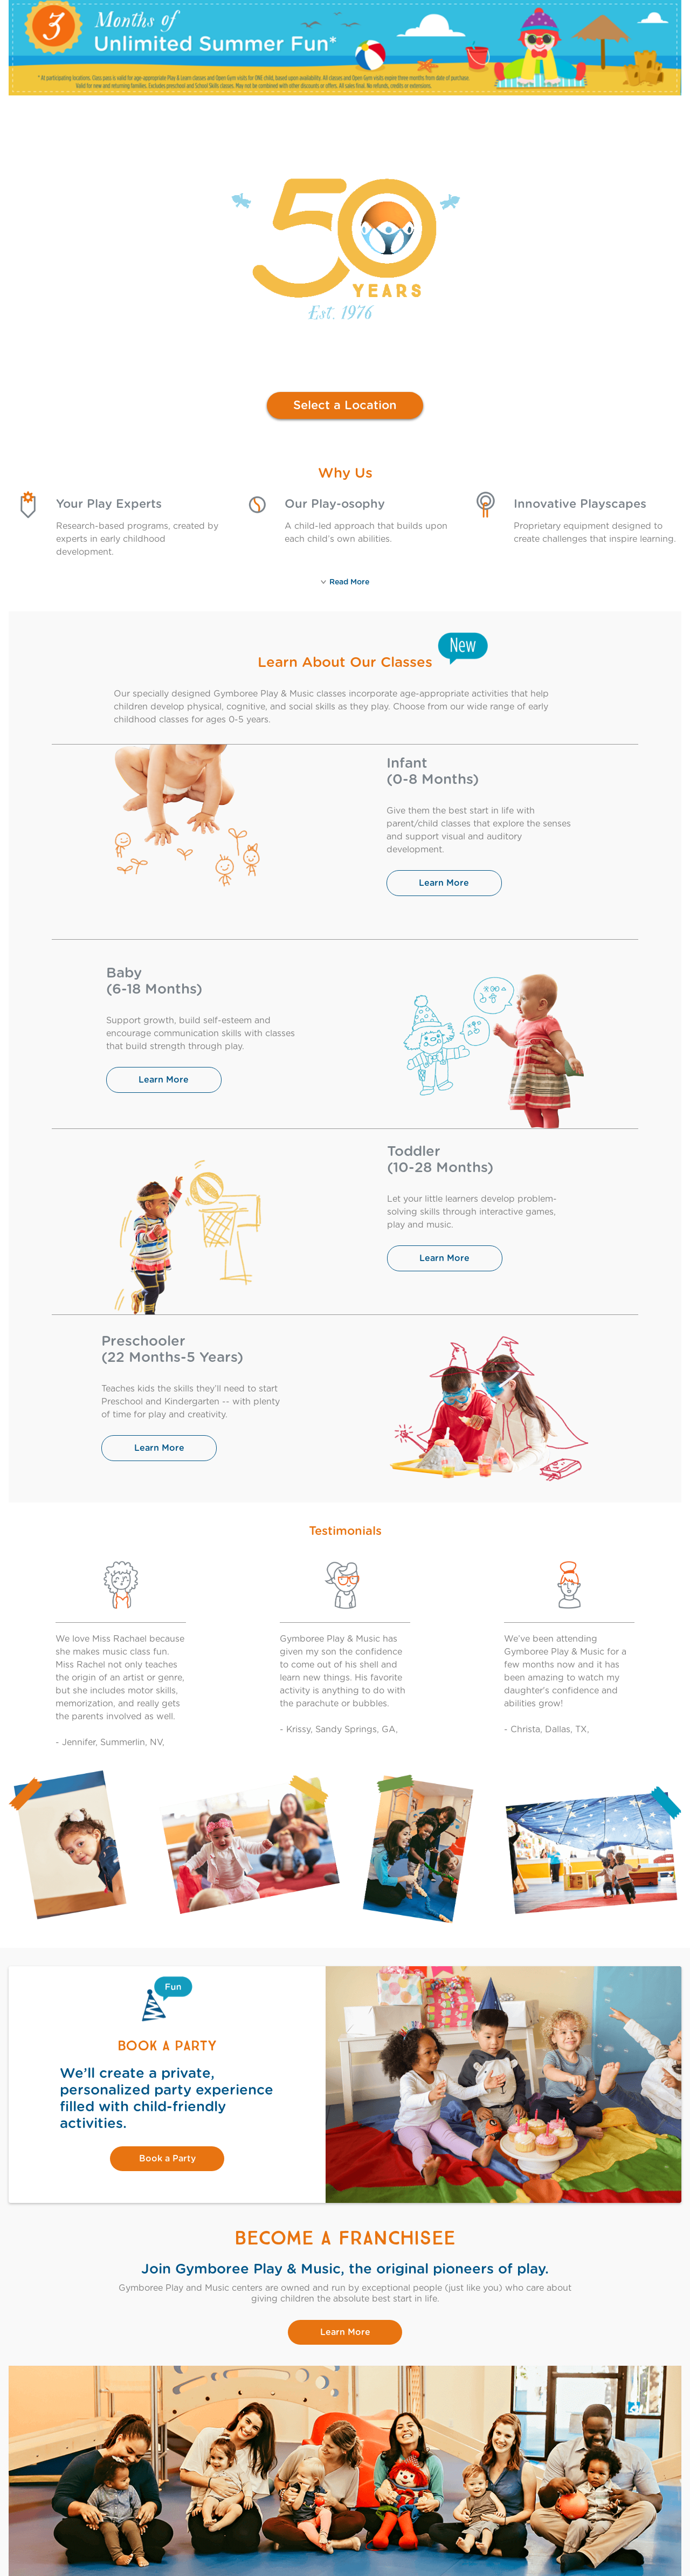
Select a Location (345, 405)
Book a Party (167, 2158)
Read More (345, 582)
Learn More (444, 883)
